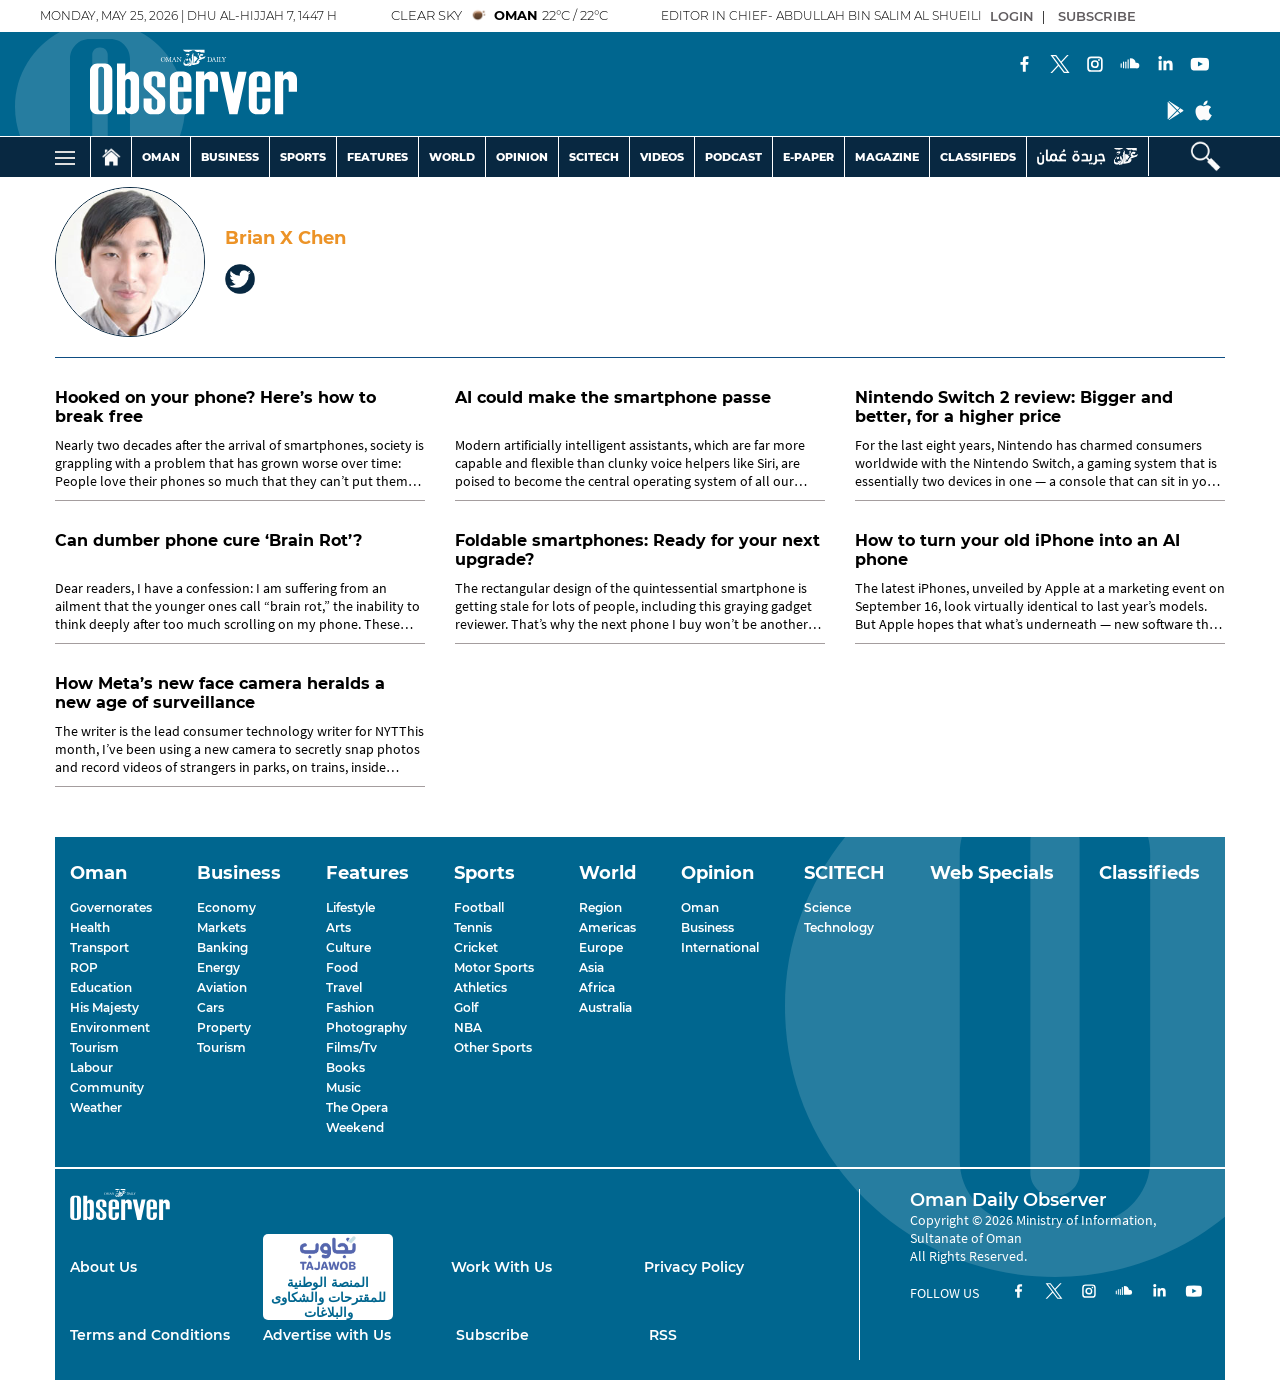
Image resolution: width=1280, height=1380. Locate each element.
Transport (99, 947)
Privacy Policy (694, 1267)
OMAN (161, 157)
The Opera (357, 1107)
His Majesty (104, 1007)
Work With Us (501, 1267)
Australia (605, 1007)
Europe (601, 947)
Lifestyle (350, 907)
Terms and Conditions (150, 1335)
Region (600, 907)
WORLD (452, 157)
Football (479, 907)
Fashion (350, 1007)
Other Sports (493, 1047)
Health (90, 927)
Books (345, 1067)
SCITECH (594, 157)
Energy (218, 967)
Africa (597, 987)
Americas (607, 927)
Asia (591, 967)
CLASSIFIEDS (978, 157)
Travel (344, 987)
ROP (84, 967)
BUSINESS (230, 157)
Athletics (480, 987)
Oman (700, 907)
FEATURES (377, 157)
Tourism (94, 1047)
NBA (468, 1027)
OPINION (522, 157)
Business (707, 927)
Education (101, 987)
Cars (210, 1007)
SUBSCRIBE (1097, 16)
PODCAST (733, 157)
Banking (222, 947)
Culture (348, 947)
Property (224, 1027)
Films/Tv (351, 1047)
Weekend (355, 1127)
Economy (226, 907)
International (720, 947)
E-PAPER (808, 157)
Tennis (473, 927)
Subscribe (492, 1335)
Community (107, 1087)
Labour (91, 1067)
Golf (466, 1007)
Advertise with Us (327, 1335)
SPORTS (303, 157)
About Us (103, 1267)
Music (343, 1087)
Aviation (222, 987)
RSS (663, 1335)
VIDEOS (662, 157)
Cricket (476, 947)
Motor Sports (494, 967)
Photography (366, 1027)
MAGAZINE (887, 157)
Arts (338, 927)
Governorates (111, 907)
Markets (221, 927)
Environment (110, 1027)
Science (827, 907)
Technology (839, 927)
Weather (96, 1107)
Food (342, 967)
